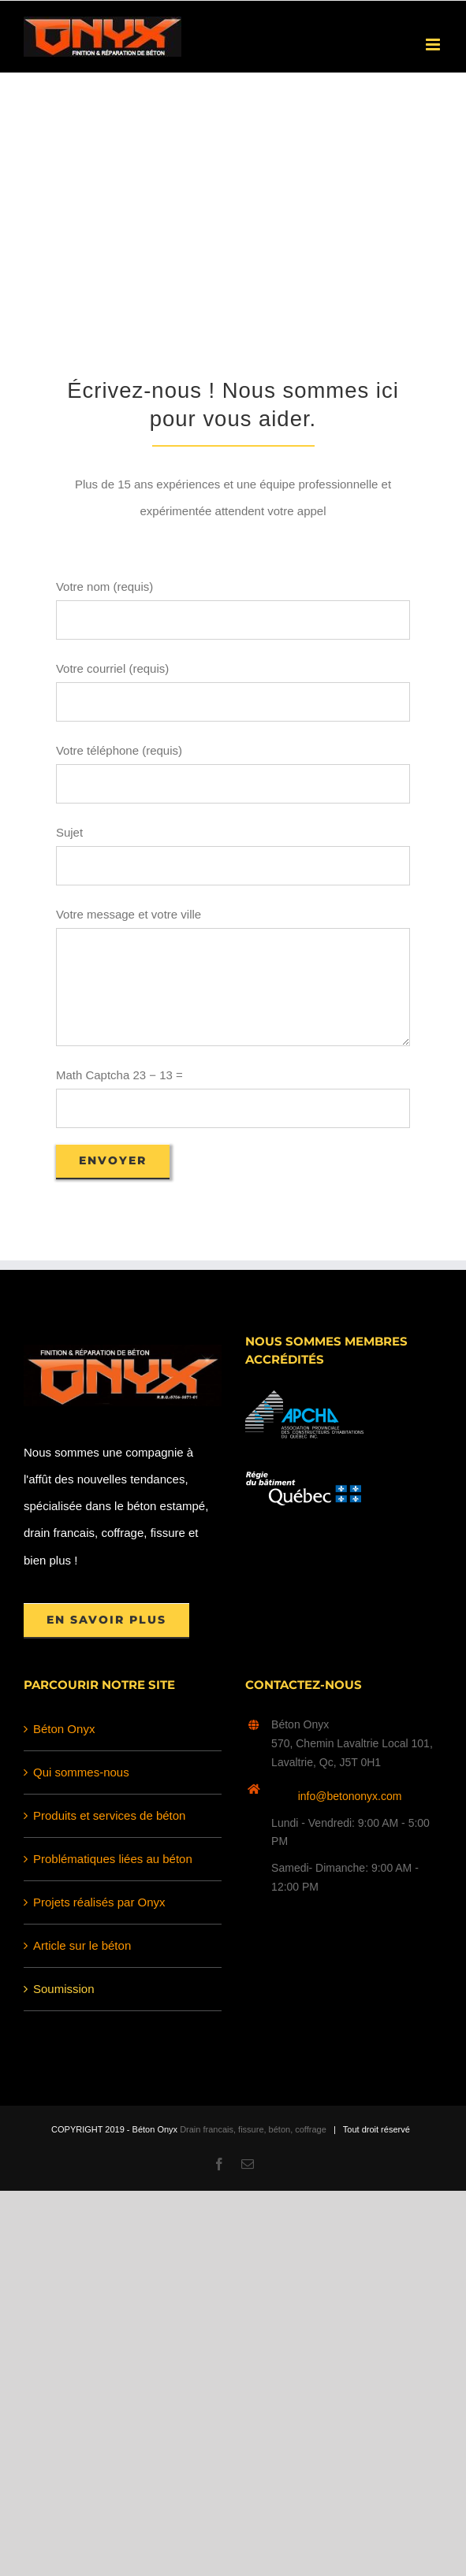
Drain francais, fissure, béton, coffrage (253, 2129)
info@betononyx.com (350, 1796)
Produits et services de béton (109, 1815)
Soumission (64, 1988)
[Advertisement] (233, 191)
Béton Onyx (64, 1728)
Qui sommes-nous (81, 1772)
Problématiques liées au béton (112, 1858)
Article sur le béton (82, 1945)
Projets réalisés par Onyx (99, 1902)
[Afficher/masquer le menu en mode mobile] (434, 44)
